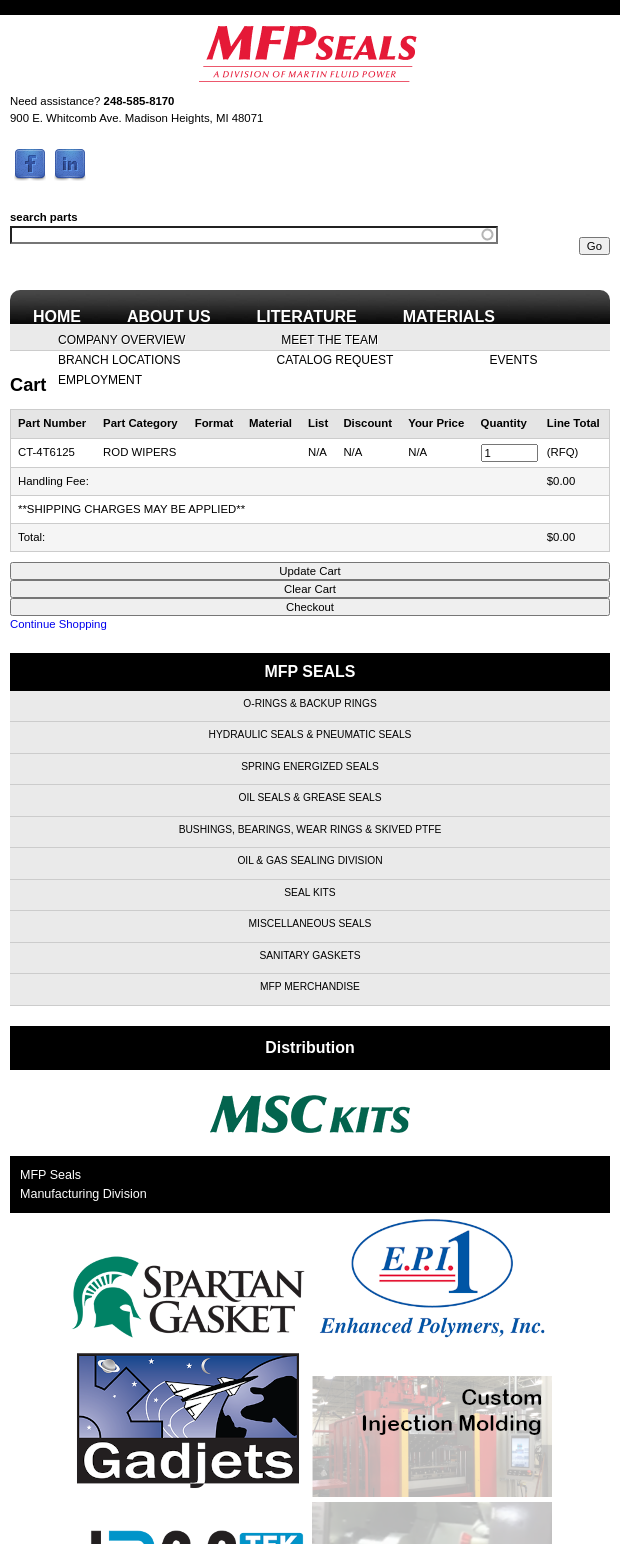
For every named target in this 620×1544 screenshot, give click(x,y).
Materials (449, 316)
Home (57, 316)
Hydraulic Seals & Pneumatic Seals (310, 734)
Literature (307, 316)
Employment (100, 379)
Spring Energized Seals (310, 766)
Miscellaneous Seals (310, 923)
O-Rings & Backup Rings (309, 703)
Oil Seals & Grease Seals (310, 797)
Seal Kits (309, 892)
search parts (44, 217)
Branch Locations (119, 359)
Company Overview (121, 339)
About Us (169, 316)
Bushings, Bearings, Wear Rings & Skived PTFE (310, 829)
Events (513, 359)
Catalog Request (334, 359)
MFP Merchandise (310, 986)
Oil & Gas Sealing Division (309, 860)
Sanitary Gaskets (309, 955)
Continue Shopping (58, 624)
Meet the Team (329, 339)
